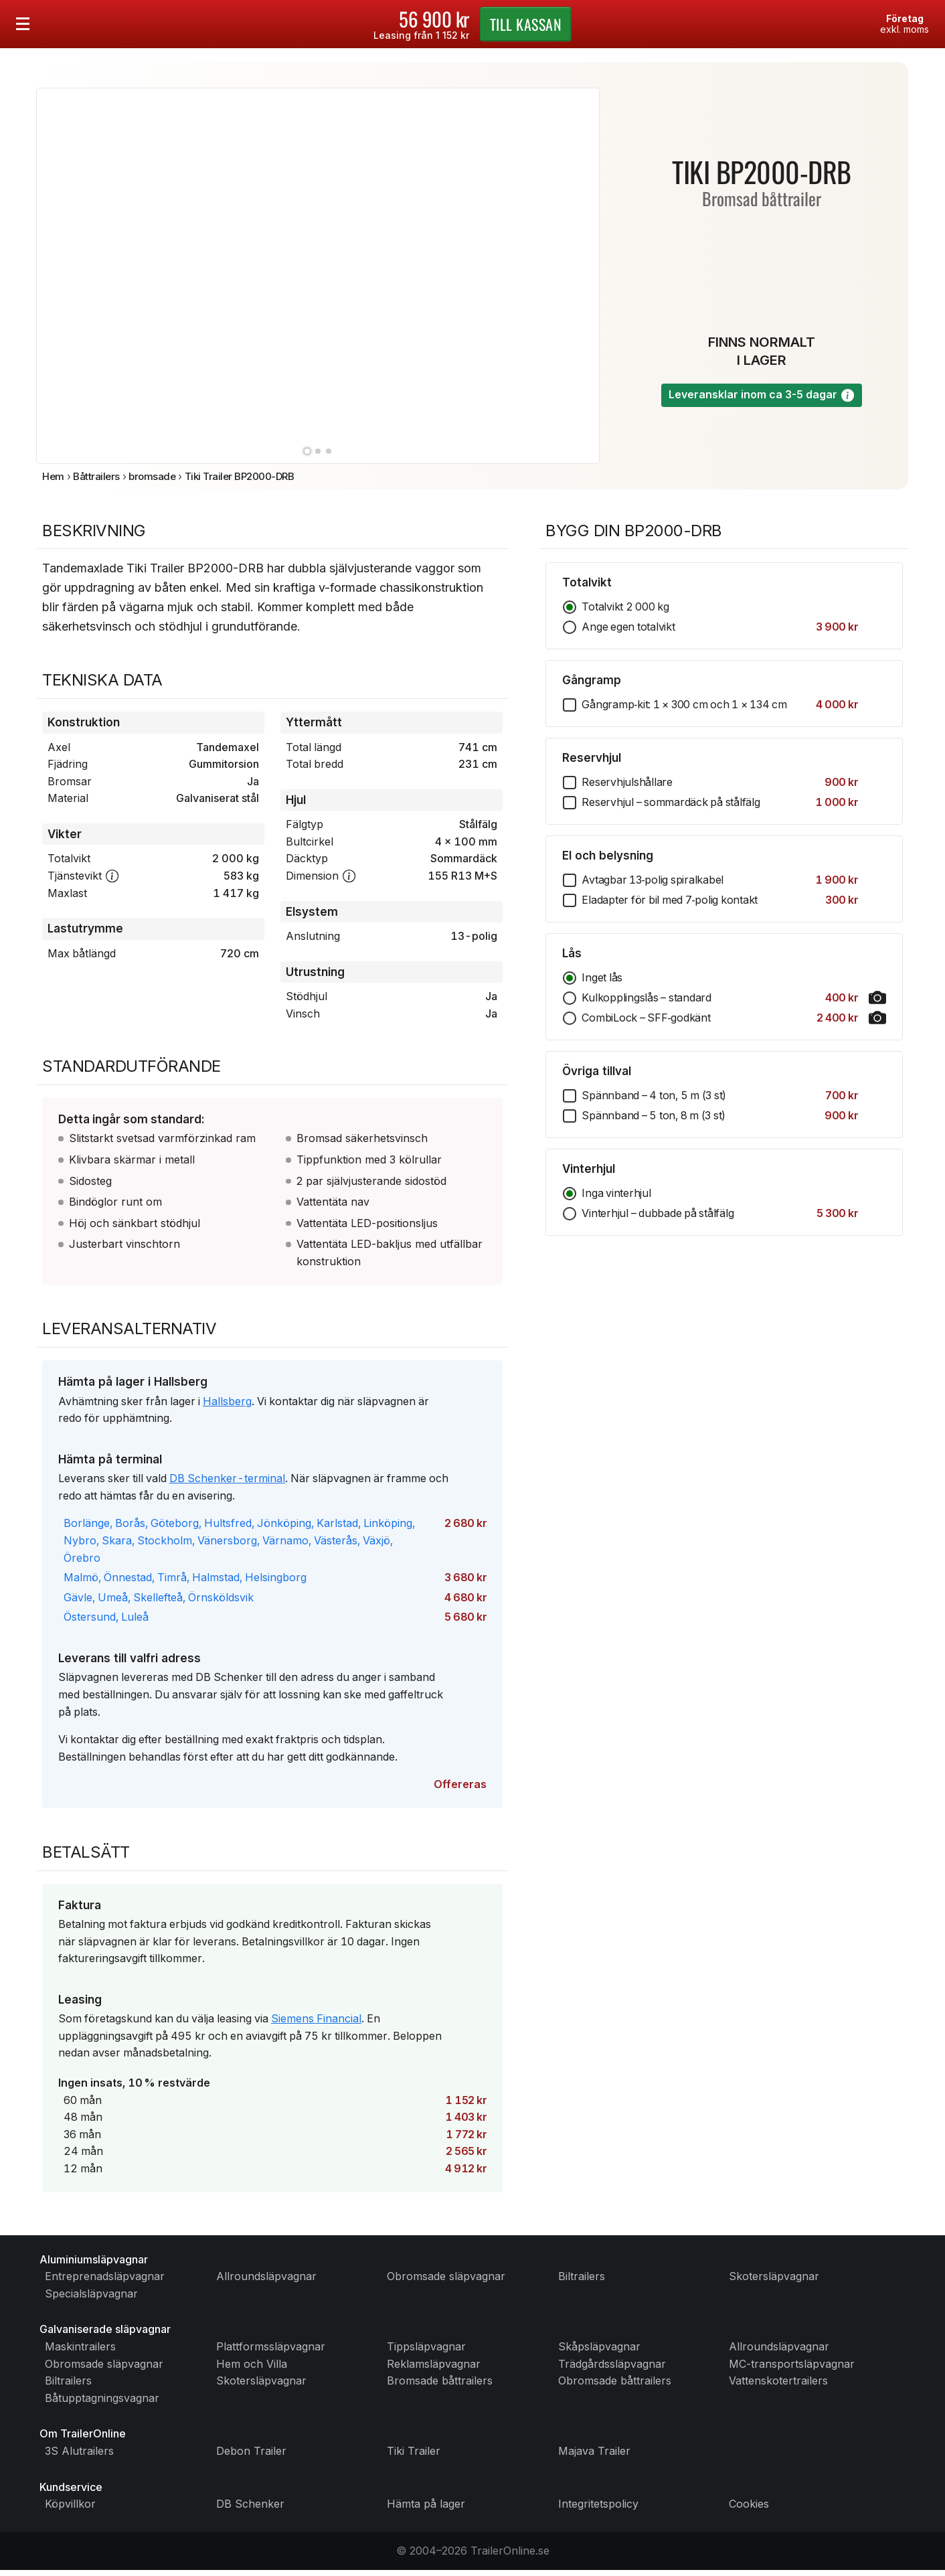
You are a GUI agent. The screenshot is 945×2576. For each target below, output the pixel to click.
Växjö (376, 1545)
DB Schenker (250, 2509)
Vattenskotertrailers (778, 2386)
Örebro (82, 1562)
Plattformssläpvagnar (270, 2352)
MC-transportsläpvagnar (792, 2369)
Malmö (81, 1582)
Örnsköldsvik (221, 1602)
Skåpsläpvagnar (599, 2352)
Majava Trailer (594, 2457)
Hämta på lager (426, 2509)
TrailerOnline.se (509, 2556)
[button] (847, 397)
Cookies (749, 2509)
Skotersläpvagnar (774, 2282)
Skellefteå (158, 1602)
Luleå (135, 1622)
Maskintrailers (80, 2352)
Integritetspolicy (598, 2509)
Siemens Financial (316, 2024)
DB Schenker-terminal (227, 1483)
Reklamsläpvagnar (434, 2369)
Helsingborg (276, 1582)
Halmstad (216, 1582)
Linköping (387, 1528)
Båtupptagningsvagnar (102, 2403)
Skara (117, 1545)
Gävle (78, 1602)
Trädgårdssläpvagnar (612, 2369)
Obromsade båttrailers (614, 2386)
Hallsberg (227, 1406)
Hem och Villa (251, 2369)
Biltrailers (581, 2282)
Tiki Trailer (413, 2457)
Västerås (335, 1545)
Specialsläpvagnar (91, 2299)
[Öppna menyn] (22, 24)
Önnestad (128, 1582)
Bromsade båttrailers (440, 2386)
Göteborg (175, 1528)
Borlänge (87, 1528)
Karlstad (337, 1528)
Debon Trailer (251, 2457)
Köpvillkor (70, 2509)
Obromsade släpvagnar (446, 2282)
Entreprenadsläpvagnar (105, 2282)
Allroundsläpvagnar (266, 2282)
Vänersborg (227, 1545)
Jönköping (284, 1528)
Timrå (172, 1582)
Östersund (90, 1622)
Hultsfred (228, 1528)
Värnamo (285, 1545)
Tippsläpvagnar (426, 2352)
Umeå (113, 1602)
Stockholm (164, 1545)
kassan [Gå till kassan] (526, 24)
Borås (130, 1528)
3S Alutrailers (79, 2457)
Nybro (80, 1545)
